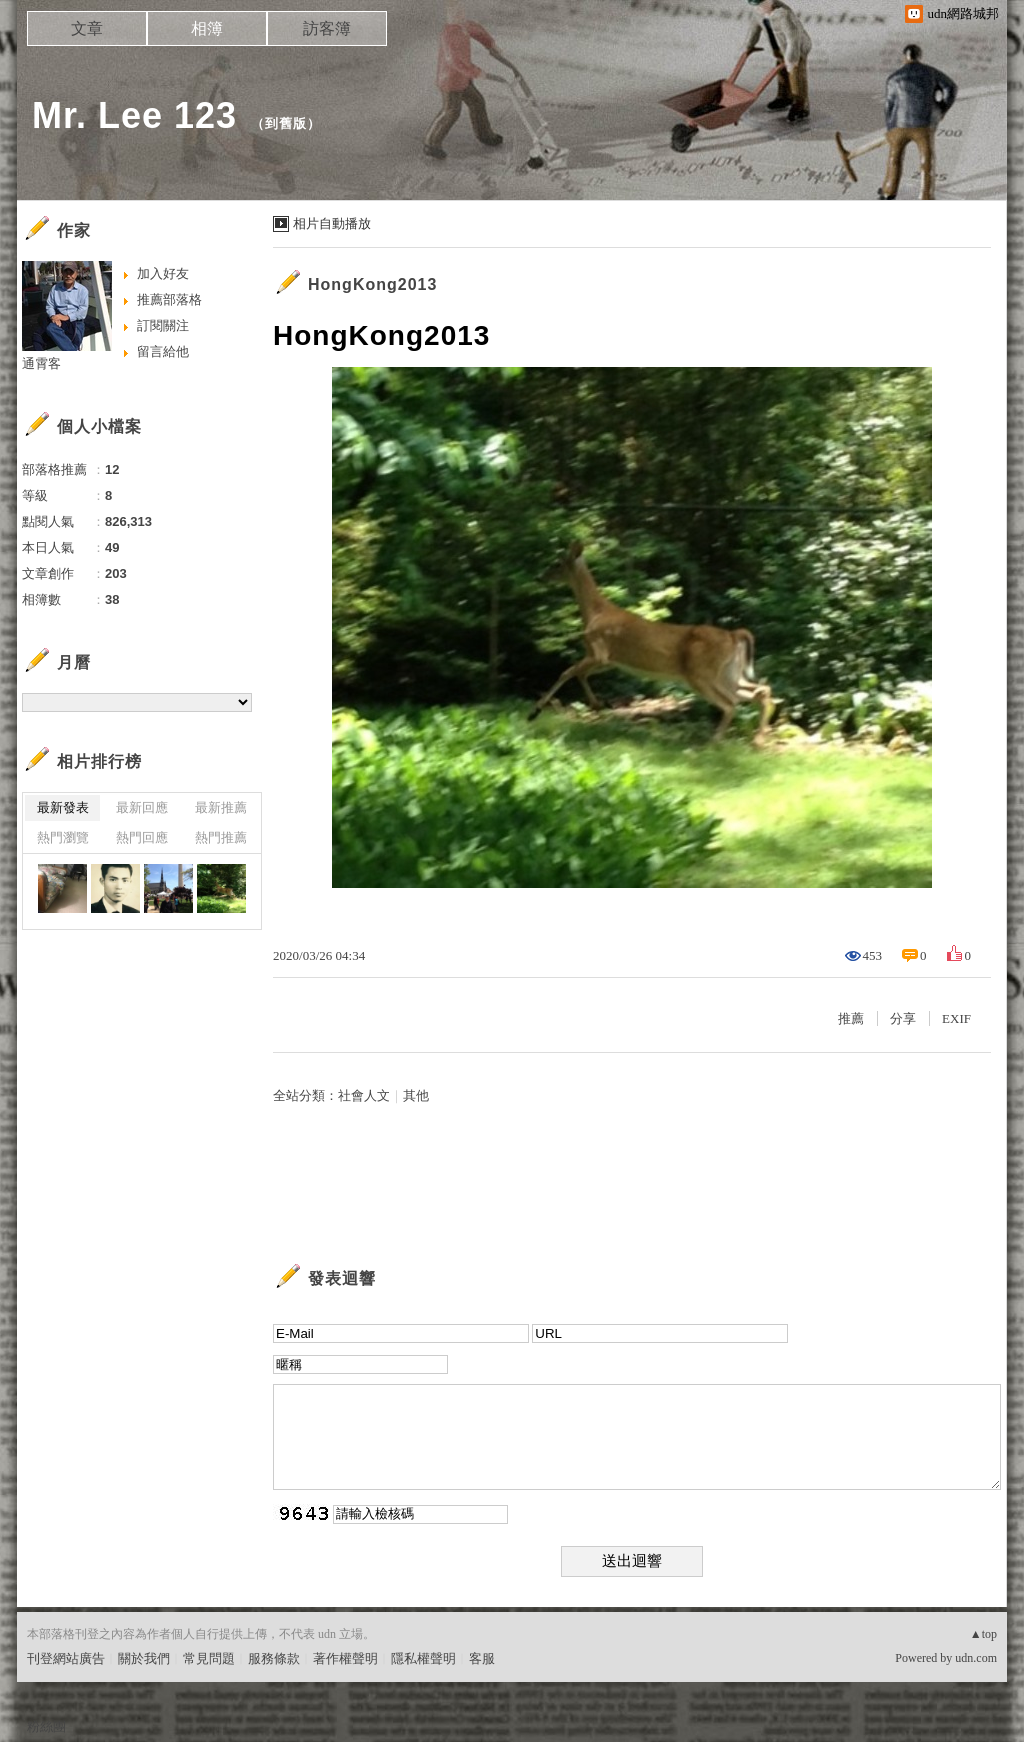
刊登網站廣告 (66, 1658)
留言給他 (163, 351)
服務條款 (274, 1658)
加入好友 (163, 273)
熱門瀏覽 (63, 837)
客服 (482, 1658)
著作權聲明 (345, 1658)
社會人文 (364, 1095)
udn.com (976, 1658)
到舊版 (286, 123)
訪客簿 (327, 28)
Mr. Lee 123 (134, 115)
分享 (903, 1018)
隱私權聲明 (423, 1658)
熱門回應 (142, 837)
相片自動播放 (332, 223)
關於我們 (144, 1658)
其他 (416, 1095)
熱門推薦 (221, 837)
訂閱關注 (163, 325)
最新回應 (142, 807)
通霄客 (41, 363)
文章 (87, 28)
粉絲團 (46, 1726)
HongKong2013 (372, 284)
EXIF (956, 1018)
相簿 (207, 28)
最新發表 (63, 807)
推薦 (851, 1018)
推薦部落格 (169, 299)
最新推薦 (221, 807)
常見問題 (209, 1658)
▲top (983, 1634)
